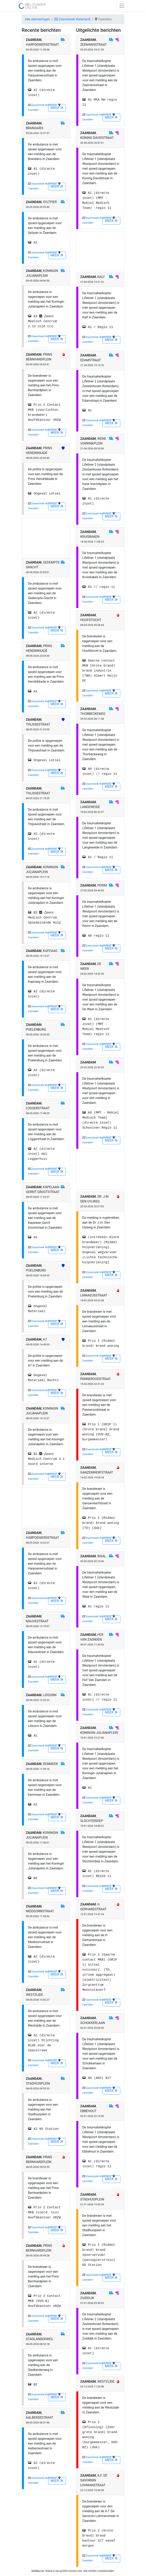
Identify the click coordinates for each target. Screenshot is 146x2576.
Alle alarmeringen (37, 19)
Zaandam (33, 109)
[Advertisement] (46, 536)
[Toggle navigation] (121, 6)
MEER (57, 108)
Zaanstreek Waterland (72, 19)
